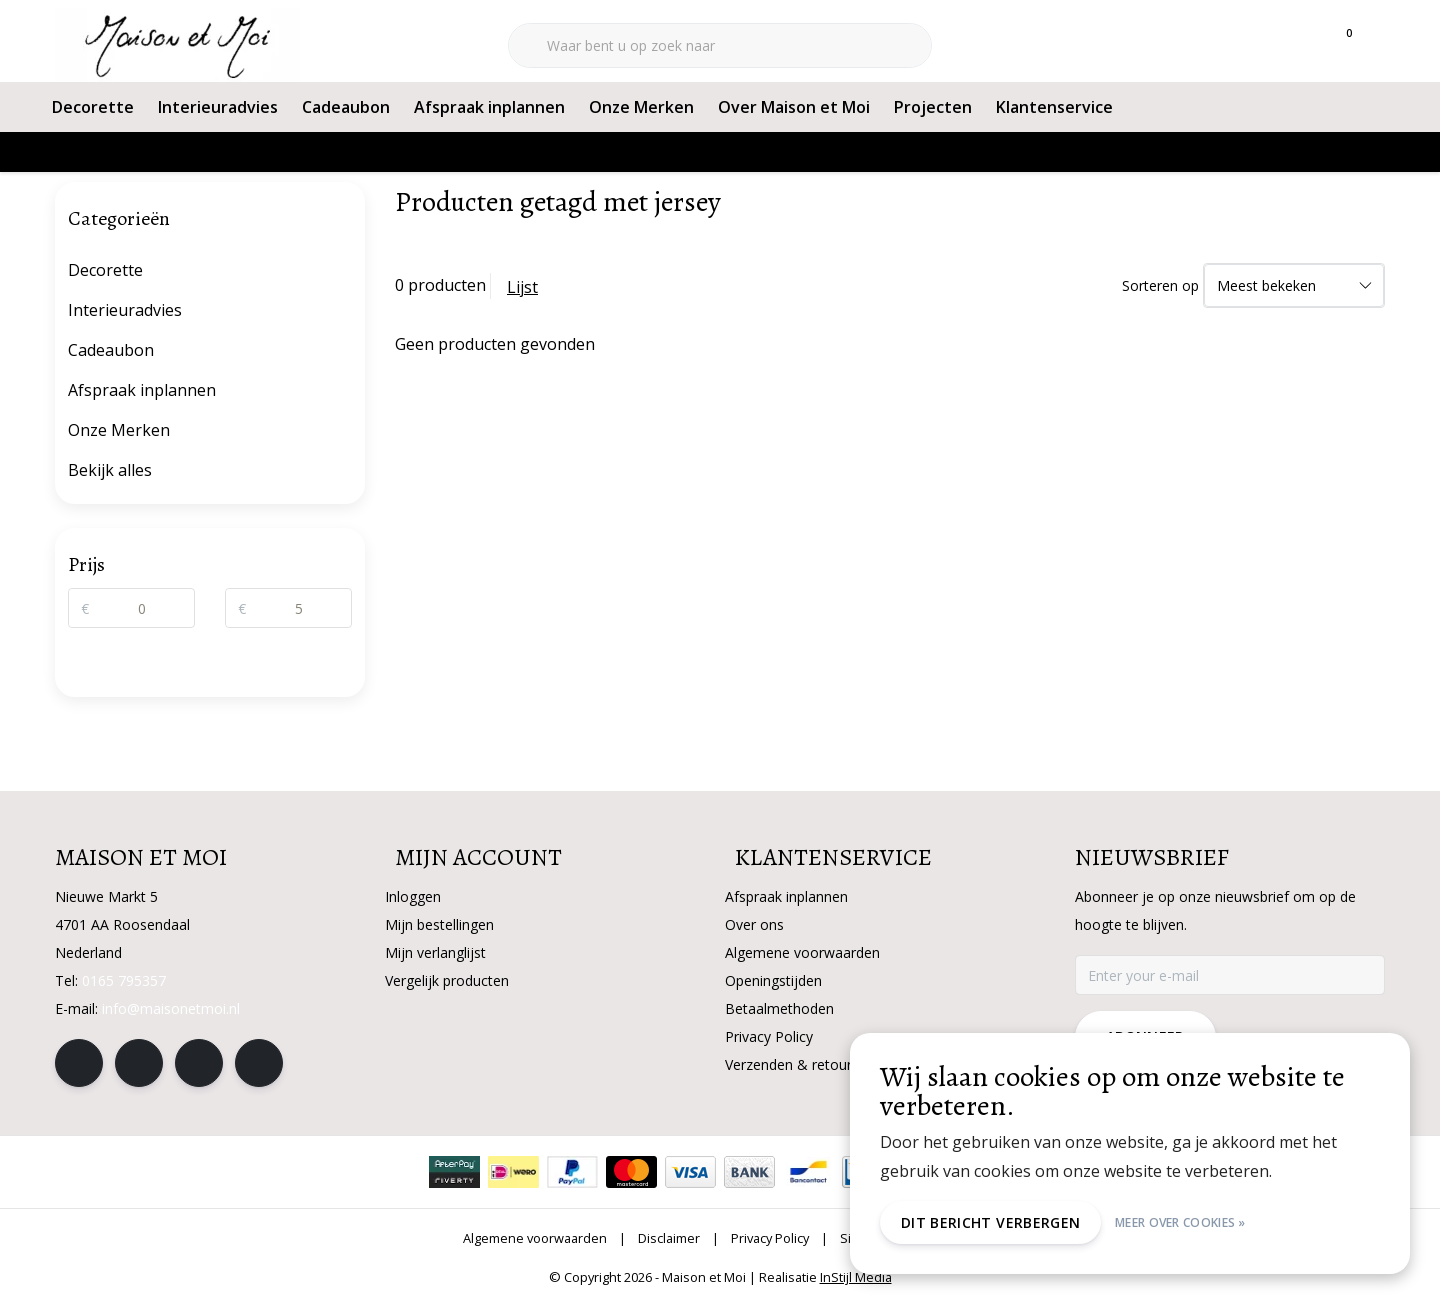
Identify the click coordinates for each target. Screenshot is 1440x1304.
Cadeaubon (346, 107)
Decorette (93, 107)
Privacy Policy (770, 1238)
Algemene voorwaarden (535, 1238)
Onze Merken (641, 107)
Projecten (933, 107)
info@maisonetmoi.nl (171, 1008)
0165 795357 (124, 980)
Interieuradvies (218, 107)
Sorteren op (1160, 285)
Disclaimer (669, 1238)
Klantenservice (1054, 107)
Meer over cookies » (1180, 1222)
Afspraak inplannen (489, 107)
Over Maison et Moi (794, 107)
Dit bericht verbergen (990, 1222)
